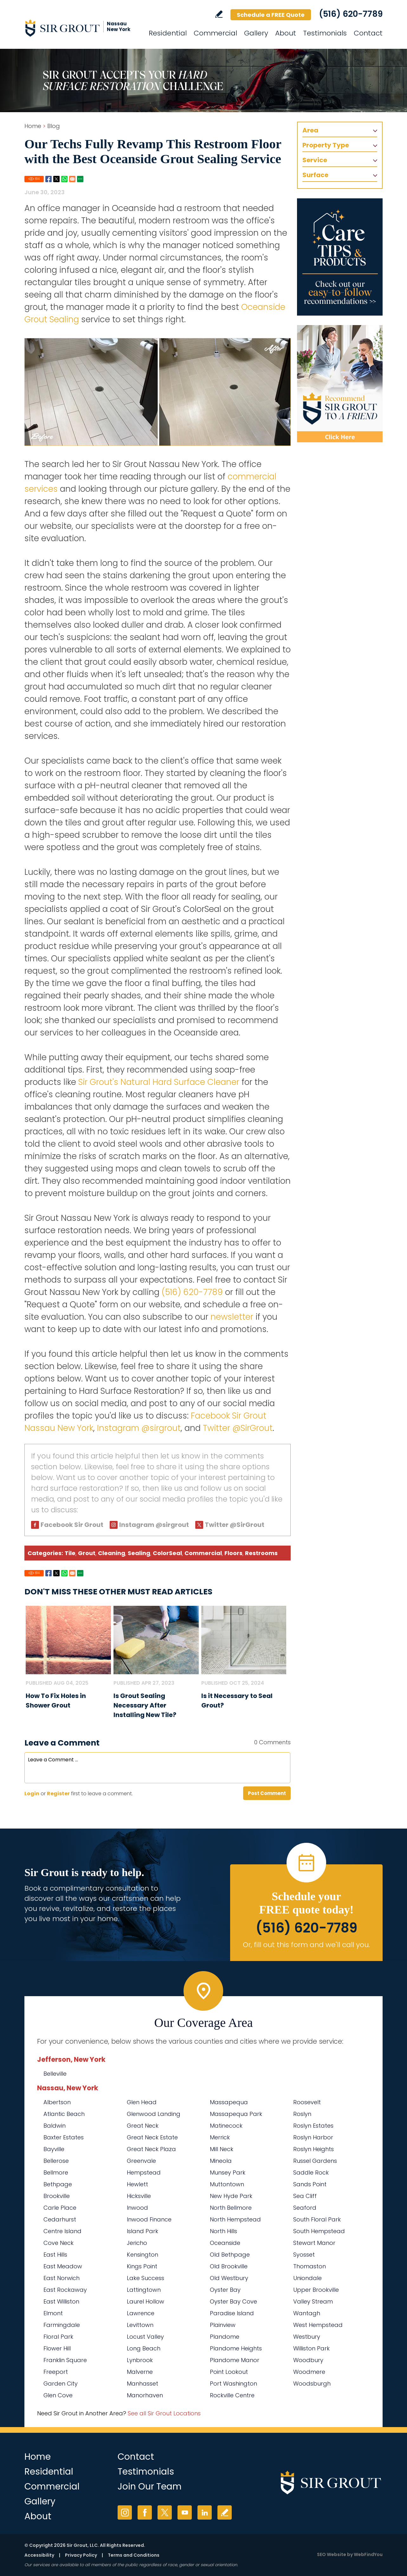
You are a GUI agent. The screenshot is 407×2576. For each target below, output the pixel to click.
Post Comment (267, 1793)
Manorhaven (145, 2395)
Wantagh (306, 2313)
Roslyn (302, 2114)
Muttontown (227, 2184)
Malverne (140, 2372)
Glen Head (142, 2102)
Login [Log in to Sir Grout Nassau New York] (31, 1793)
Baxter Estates (63, 2137)
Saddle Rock (311, 2172)
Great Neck (142, 2126)
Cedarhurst (59, 2219)
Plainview (223, 2325)
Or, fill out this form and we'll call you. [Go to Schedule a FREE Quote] (306, 1945)
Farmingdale (61, 2325)
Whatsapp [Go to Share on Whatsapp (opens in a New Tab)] (64, 179)
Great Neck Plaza (151, 2149)
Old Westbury (229, 2278)
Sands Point (309, 2184)
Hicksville (139, 2196)
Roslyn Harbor (313, 2137)
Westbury (306, 2337)
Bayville (53, 2149)
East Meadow (62, 2266)
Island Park (142, 2231)
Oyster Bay (225, 2290)
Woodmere (309, 2372)
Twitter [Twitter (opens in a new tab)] (165, 2512)
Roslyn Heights (313, 2149)
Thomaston (309, 2266)
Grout (86, 1553)
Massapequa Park (236, 2114)
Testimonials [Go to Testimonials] (325, 33)
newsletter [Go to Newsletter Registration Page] (231, 1317)
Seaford (304, 2208)
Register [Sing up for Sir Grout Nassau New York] (58, 1793)
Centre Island (62, 2231)
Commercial (203, 1553)
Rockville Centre (232, 2395)
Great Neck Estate (152, 2137)
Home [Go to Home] (32, 126)
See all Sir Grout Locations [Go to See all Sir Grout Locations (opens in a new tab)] (164, 2413)
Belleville (55, 2074)
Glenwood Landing (153, 2114)
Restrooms (261, 1553)
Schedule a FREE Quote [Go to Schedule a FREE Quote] (271, 15)
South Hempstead (319, 2231)
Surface (315, 174)
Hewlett (137, 2184)
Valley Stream (313, 2301)
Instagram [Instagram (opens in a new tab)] (125, 2512)
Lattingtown (144, 2290)
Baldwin (54, 2126)
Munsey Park (227, 2172)
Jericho (137, 2243)
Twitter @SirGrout (238, 1428)
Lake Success (145, 2278)
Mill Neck (221, 2149)
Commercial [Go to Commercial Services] (215, 33)
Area (310, 130)
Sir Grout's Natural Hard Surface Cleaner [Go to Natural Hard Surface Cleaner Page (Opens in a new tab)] (158, 1082)
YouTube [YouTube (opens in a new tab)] (185, 2512)
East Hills (55, 2255)
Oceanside (225, 2243)
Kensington (142, 2255)
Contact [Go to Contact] (368, 33)
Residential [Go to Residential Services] (168, 33)
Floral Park (58, 2337)
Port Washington (233, 2383)
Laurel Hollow (145, 2301)
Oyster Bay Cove (233, 2301)
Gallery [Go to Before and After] (256, 33)
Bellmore (55, 2172)
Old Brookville (229, 2266)
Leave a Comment (62, 1742)
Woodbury (308, 2360)
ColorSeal (167, 1553)
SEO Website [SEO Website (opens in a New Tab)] (331, 2554)
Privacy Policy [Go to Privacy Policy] (81, 2555)
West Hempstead (318, 2325)
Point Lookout (229, 2372)
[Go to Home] (81, 28)
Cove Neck (58, 2243)
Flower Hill (57, 2348)
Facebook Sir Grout (72, 1524)
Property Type (325, 145)
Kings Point (142, 2266)
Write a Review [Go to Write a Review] (219, 14)
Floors (233, 1553)
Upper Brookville (316, 2290)
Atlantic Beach (64, 2114)
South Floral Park (317, 2219)
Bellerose (56, 2161)
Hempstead (144, 2172)
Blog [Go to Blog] (53, 126)
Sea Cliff (305, 2196)
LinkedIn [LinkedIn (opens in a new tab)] (204, 2512)
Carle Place (59, 2208)
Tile (70, 1553)
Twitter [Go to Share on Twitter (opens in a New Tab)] (56, 179)
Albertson (57, 2102)
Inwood (137, 2208)
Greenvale (141, 2161)
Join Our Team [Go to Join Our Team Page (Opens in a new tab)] (150, 2486)
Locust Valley (145, 2337)
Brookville (56, 2196)
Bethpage (57, 2184)
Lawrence (140, 2313)
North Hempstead (235, 2219)
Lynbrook (140, 2360)
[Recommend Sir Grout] (340, 383)
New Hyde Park (231, 2196)
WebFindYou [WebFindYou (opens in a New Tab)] (368, 2554)
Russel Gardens (315, 2161)
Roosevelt (307, 2102)
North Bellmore (231, 2208)
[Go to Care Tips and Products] (340, 257)
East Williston (61, 2301)
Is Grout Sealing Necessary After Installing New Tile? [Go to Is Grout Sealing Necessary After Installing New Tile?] (144, 1705)
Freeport (55, 2372)
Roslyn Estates (313, 2126)
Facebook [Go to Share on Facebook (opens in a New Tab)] (48, 179)
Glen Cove (58, 2395)
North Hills (223, 2231)
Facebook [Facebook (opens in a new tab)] (145, 2512)
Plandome (224, 2337)
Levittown (140, 2325)
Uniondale (307, 2278)
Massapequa (229, 2102)
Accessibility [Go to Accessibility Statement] (39, 2555)
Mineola (221, 2161)
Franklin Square (65, 2360)
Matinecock (226, 2126)
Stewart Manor (314, 2243)
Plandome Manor (234, 2360)
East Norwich (61, 2278)
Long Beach (143, 2348)
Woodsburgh (312, 2383)
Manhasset (142, 2383)
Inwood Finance (149, 2219)
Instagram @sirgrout (139, 1428)
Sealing (139, 1553)
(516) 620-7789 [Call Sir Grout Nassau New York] (351, 14)
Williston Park (311, 2348)
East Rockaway (65, 2290)
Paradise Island (232, 2313)
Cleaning (111, 1553)
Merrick (220, 2137)
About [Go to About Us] (285, 33)
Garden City (60, 2383)
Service (314, 160)
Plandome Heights (236, 2348)
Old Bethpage (230, 2255)
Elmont (53, 2313)
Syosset (304, 2255)
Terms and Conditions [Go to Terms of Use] (133, 2555)
